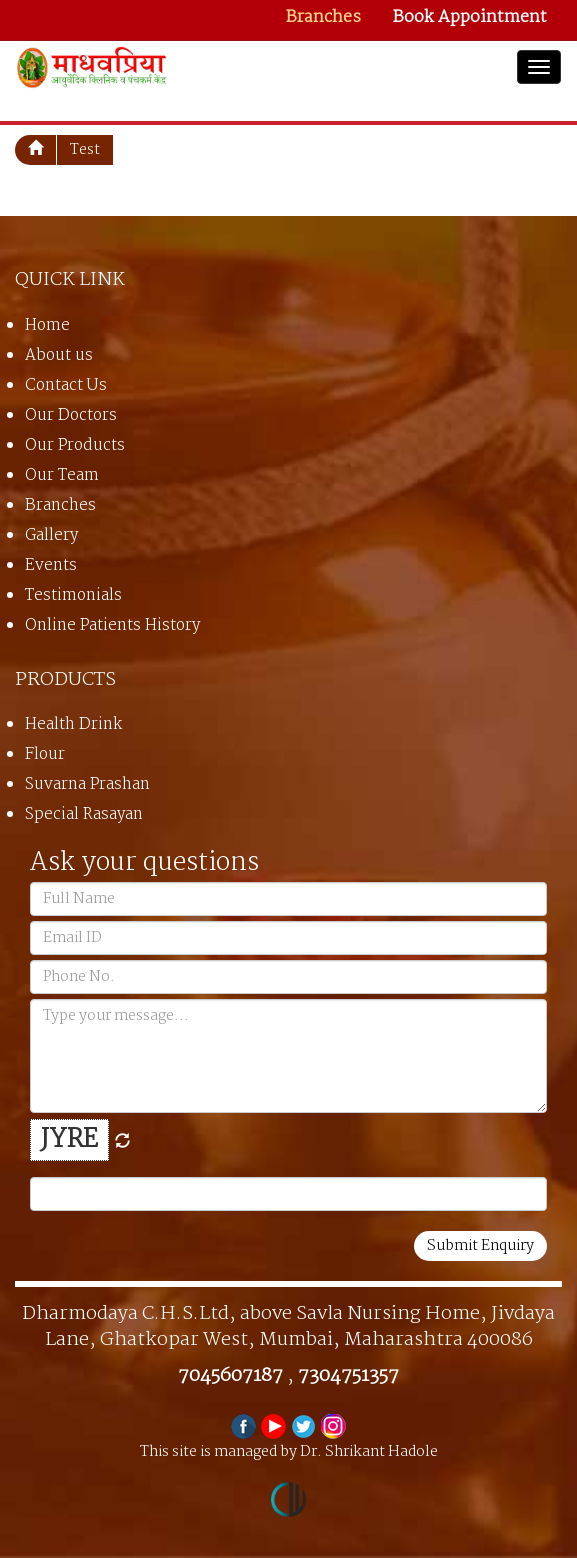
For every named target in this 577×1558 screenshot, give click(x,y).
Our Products (75, 445)
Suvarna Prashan (87, 784)
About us (59, 355)
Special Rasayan (84, 814)
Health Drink (73, 724)
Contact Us (66, 385)
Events (51, 565)
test (85, 150)
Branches (323, 17)
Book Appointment (470, 17)
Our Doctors (71, 415)
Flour (45, 754)
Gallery (51, 535)
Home (47, 325)
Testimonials (73, 595)
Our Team (62, 475)
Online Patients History (112, 625)
